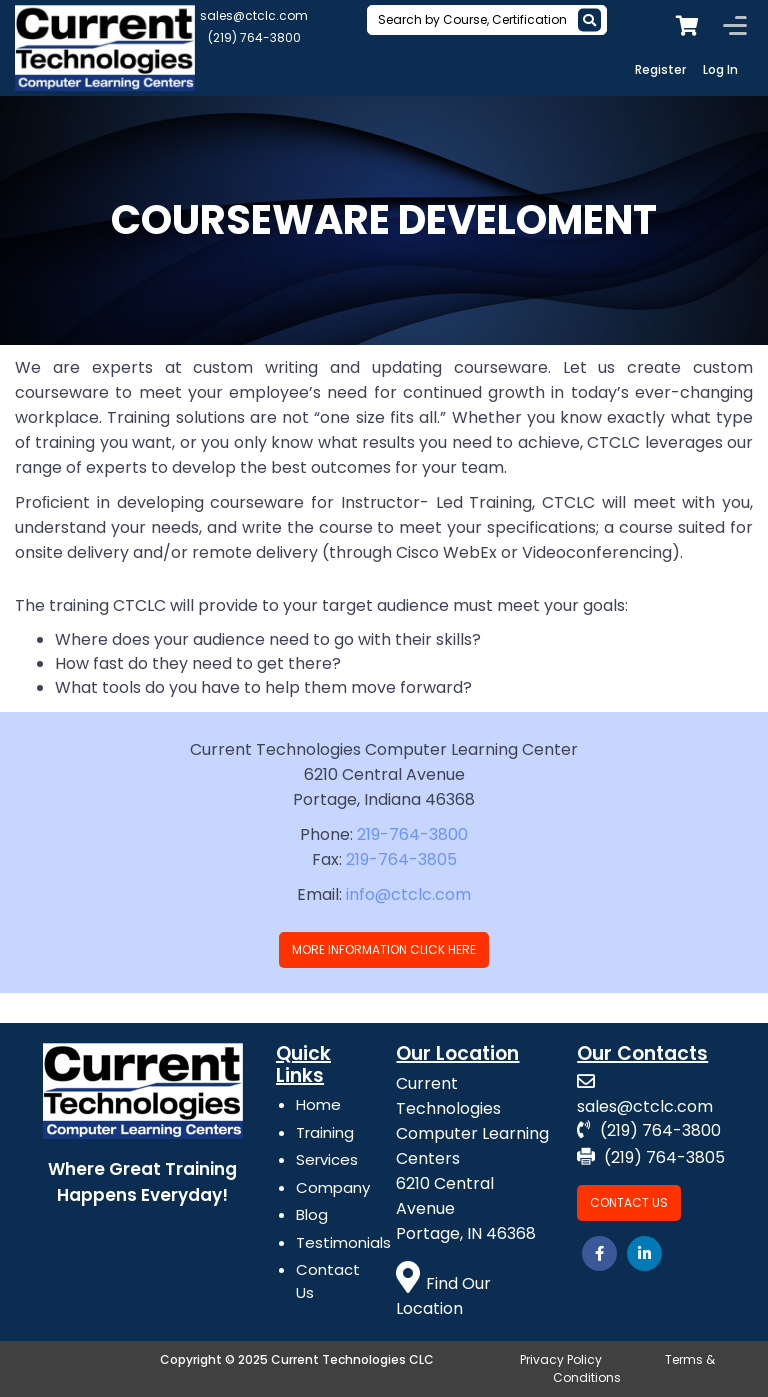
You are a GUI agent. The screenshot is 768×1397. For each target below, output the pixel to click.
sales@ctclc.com (254, 15)
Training (325, 1132)
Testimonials (343, 1242)
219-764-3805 (401, 859)
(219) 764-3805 (651, 1157)
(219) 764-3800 (254, 37)
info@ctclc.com (408, 894)
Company (333, 1187)
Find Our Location (443, 1296)
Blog (312, 1214)
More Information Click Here (384, 949)
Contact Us (629, 1202)
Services (327, 1159)
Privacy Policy (561, 1359)
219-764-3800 (412, 834)
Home (318, 1104)
